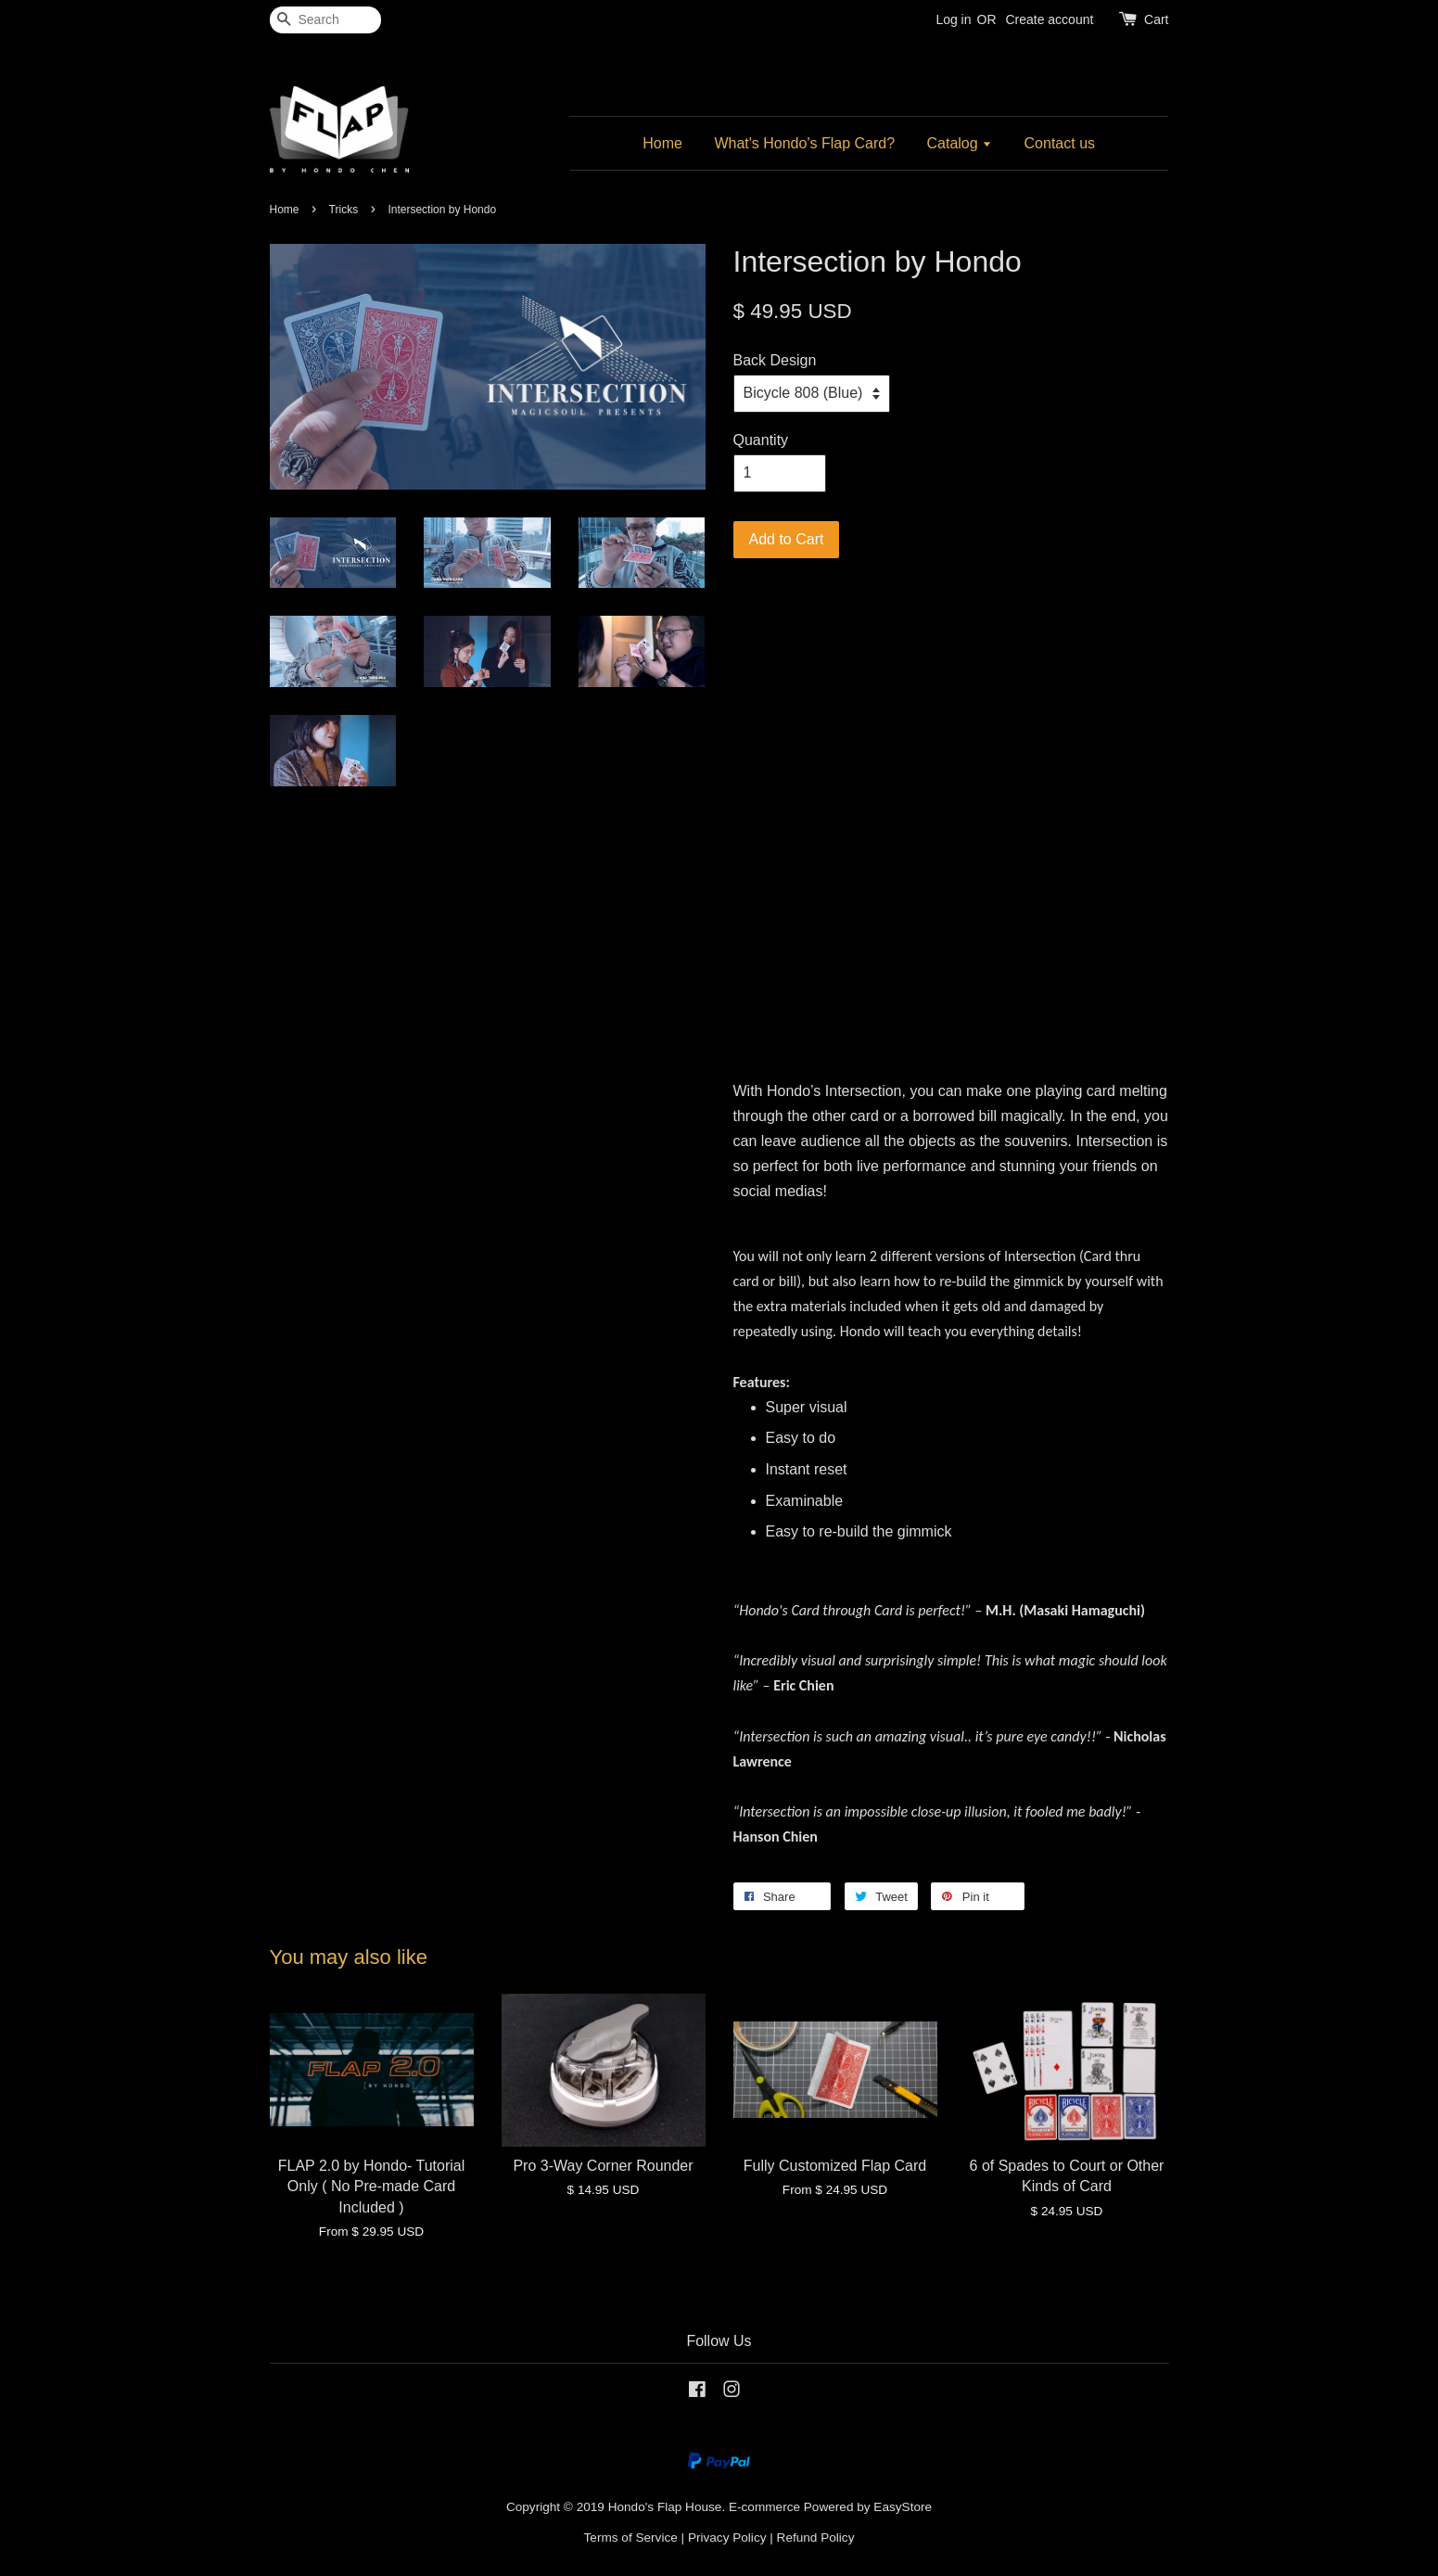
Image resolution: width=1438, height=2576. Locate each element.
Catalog (960, 143)
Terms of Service (631, 2537)
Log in (953, 19)
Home (662, 143)
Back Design (775, 360)
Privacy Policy (727, 2537)
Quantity (761, 440)
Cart (1156, 19)
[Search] (325, 19)
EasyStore (902, 2507)
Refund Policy (816, 2537)
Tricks (344, 209)
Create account (1049, 19)
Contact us (1059, 143)
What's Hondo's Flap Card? (804, 143)
